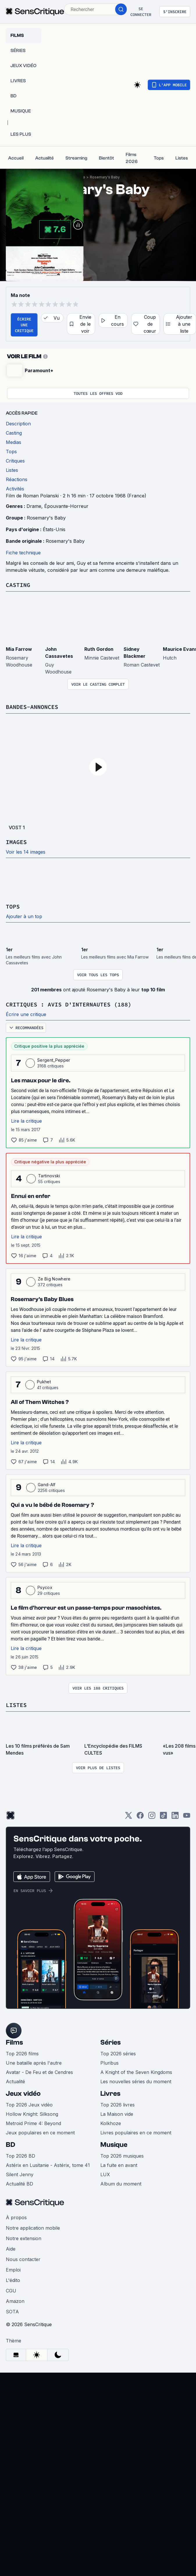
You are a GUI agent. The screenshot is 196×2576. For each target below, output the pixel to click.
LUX (105, 2174)
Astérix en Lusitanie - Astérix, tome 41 (48, 2165)
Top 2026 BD (20, 2156)
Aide (10, 2249)
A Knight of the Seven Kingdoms (136, 2072)
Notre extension (23, 2238)
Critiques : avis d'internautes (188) (68, 1004)
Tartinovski (49, 1175)
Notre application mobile (33, 2228)
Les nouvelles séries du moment (135, 2081)
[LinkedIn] (175, 1817)
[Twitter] (128, 1817)
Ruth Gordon (98, 649)
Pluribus (109, 2063)
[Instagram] (151, 1817)
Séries (110, 2042)
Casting (18, 584)
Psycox (45, 1587)
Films (14, 2042)
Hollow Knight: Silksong (32, 2114)
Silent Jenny (19, 2174)
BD (10, 2145)
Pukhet (44, 1381)
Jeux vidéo (23, 2093)
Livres (110, 2093)
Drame (33, 506)
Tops (13, 906)
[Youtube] (186, 1817)
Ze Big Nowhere (54, 1278)
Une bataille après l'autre (34, 2063)
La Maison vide (116, 2114)
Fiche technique (23, 553)
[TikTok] (163, 1817)
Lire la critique (26, 1121)
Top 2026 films (22, 2053)
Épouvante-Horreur (66, 506)
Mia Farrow (19, 649)
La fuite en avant (118, 2165)
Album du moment (120, 2184)
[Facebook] (140, 1817)
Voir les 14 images (25, 852)
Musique (113, 2145)
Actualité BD (19, 2184)
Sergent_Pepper (53, 1060)
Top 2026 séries (118, 2053)
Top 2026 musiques (122, 2156)
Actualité (15, 2081)
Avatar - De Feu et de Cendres (39, 2072)
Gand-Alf (47, 1484)
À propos (16, 2217)
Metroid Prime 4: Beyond (33, 2123)
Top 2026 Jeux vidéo (29, 2105)
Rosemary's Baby (105, 177)
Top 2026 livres (117, 2105)
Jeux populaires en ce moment (40, 2133)
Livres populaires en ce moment (135, 2133)
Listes (16, 1704)
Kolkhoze (110, 2123)
